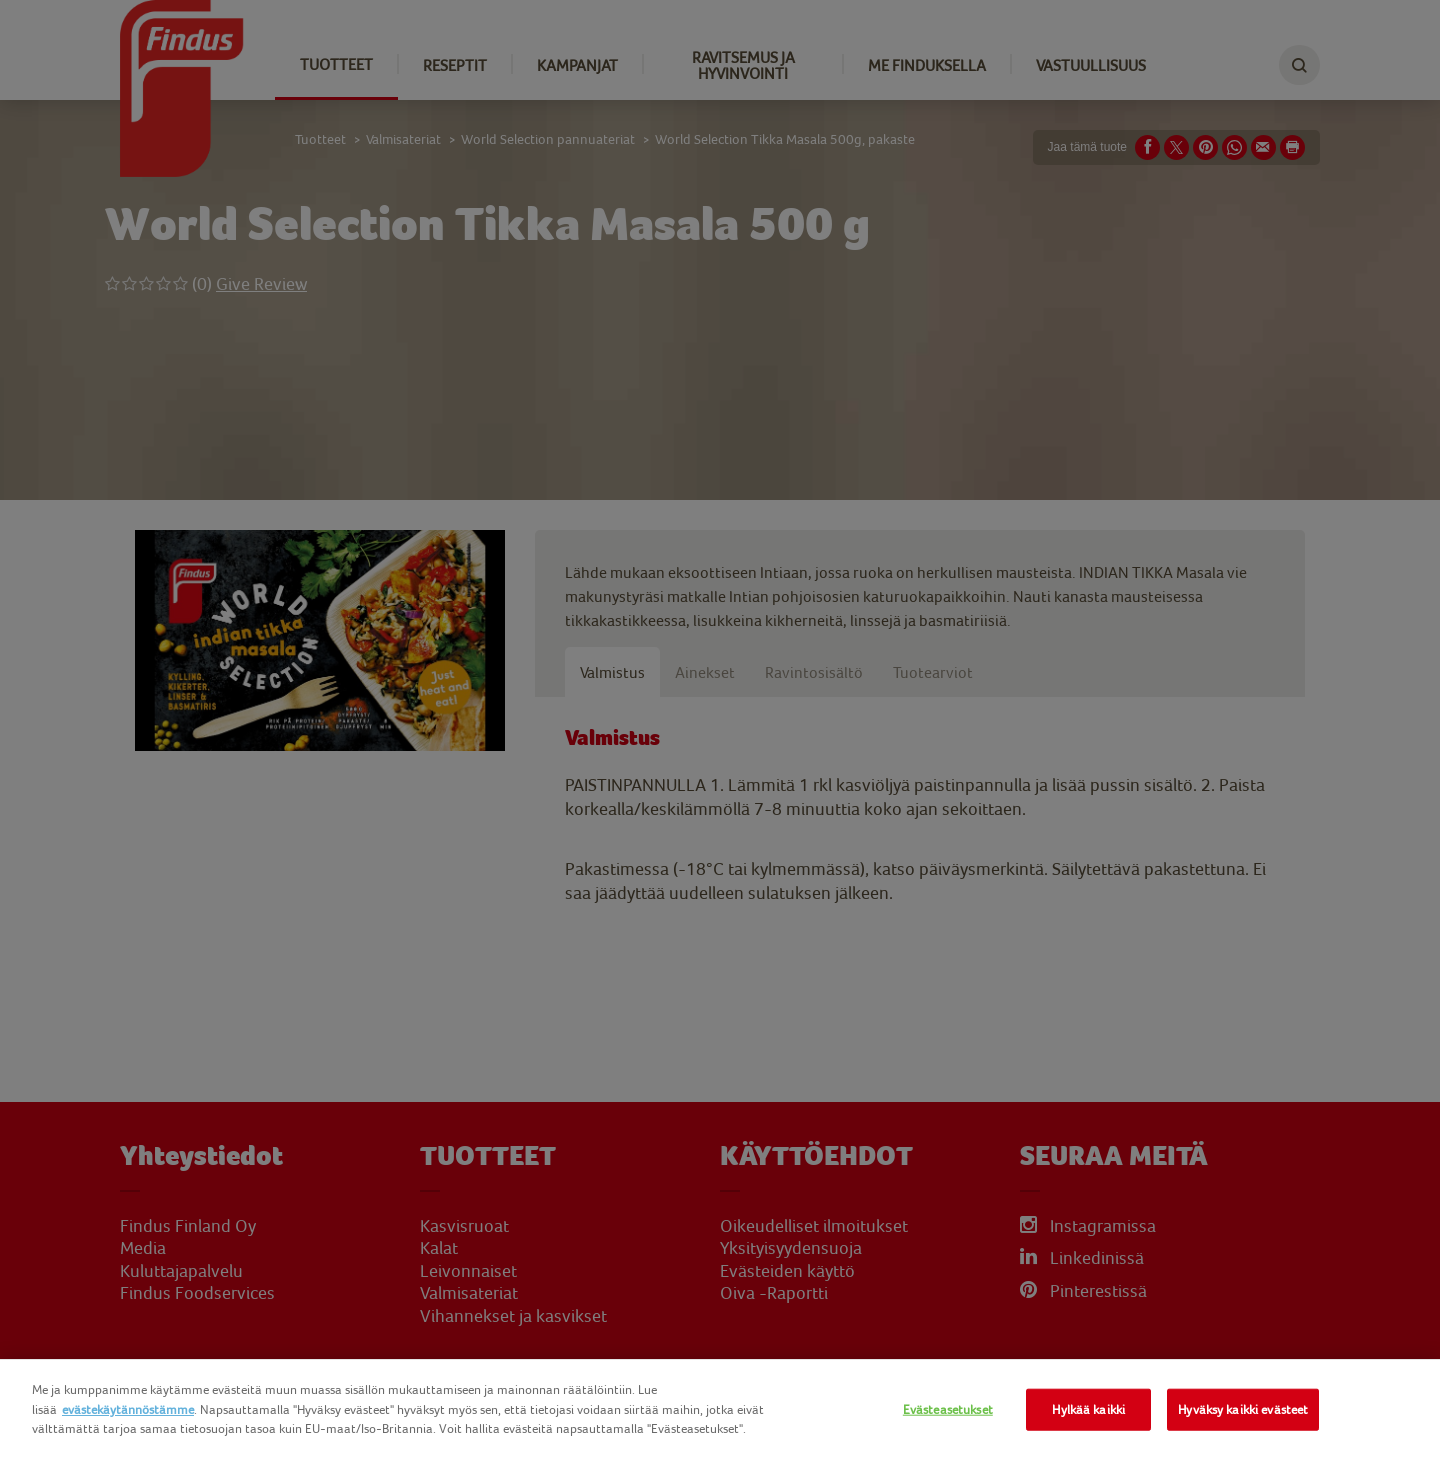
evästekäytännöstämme (128, 1409)
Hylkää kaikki (1088, 1409)
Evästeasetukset (948, 1409)
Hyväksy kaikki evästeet (1243, 1409)
